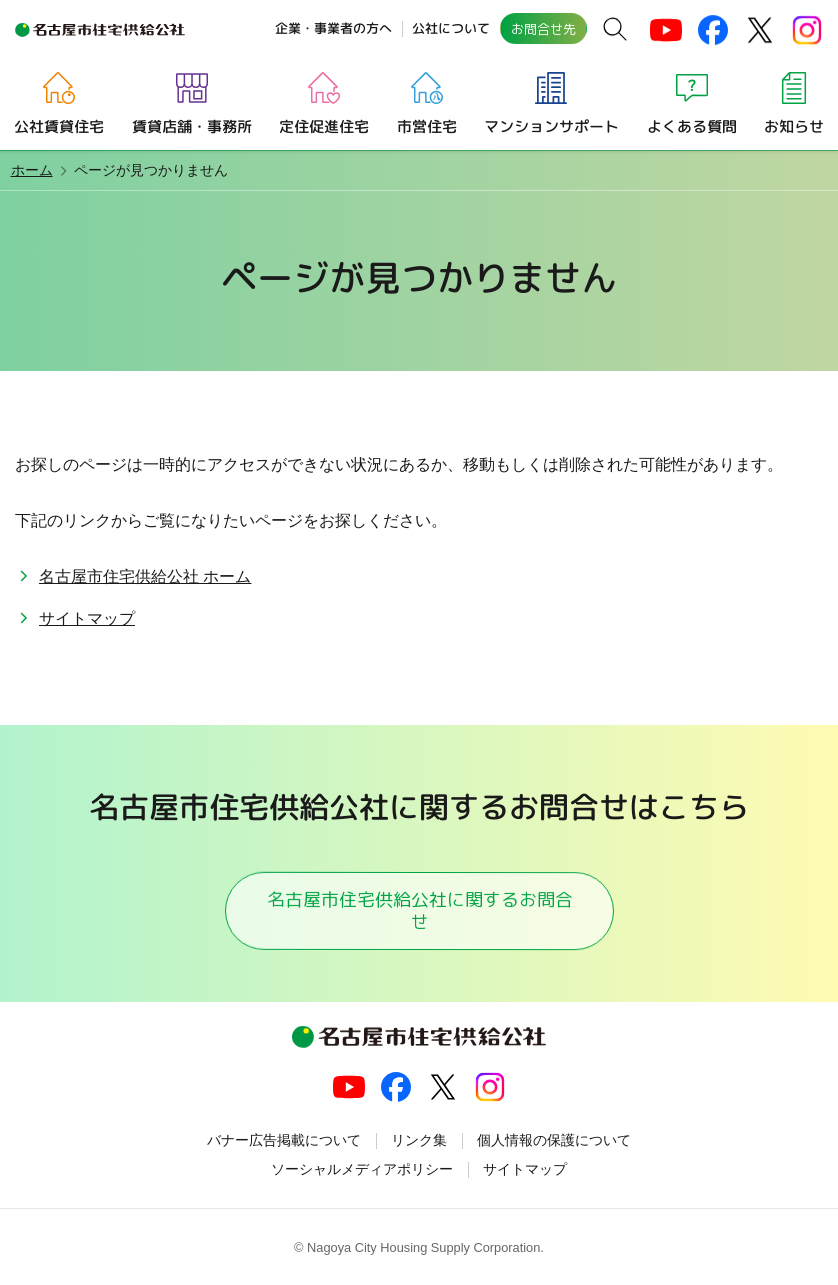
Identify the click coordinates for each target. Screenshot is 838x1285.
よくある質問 (692, 125)
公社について (451, 28)
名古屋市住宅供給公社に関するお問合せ (419, 909)
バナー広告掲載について (284, 1140)
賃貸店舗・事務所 (191, 125)
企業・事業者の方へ (333, 28)
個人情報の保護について (554, 1140)
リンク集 (419, 1140)
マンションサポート (551, 125)
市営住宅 (426, 125)
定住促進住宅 (324, 125)
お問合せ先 (543, 29)
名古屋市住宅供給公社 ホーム (145, 576)
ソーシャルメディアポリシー (362, 1169)
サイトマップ (87, 618)
